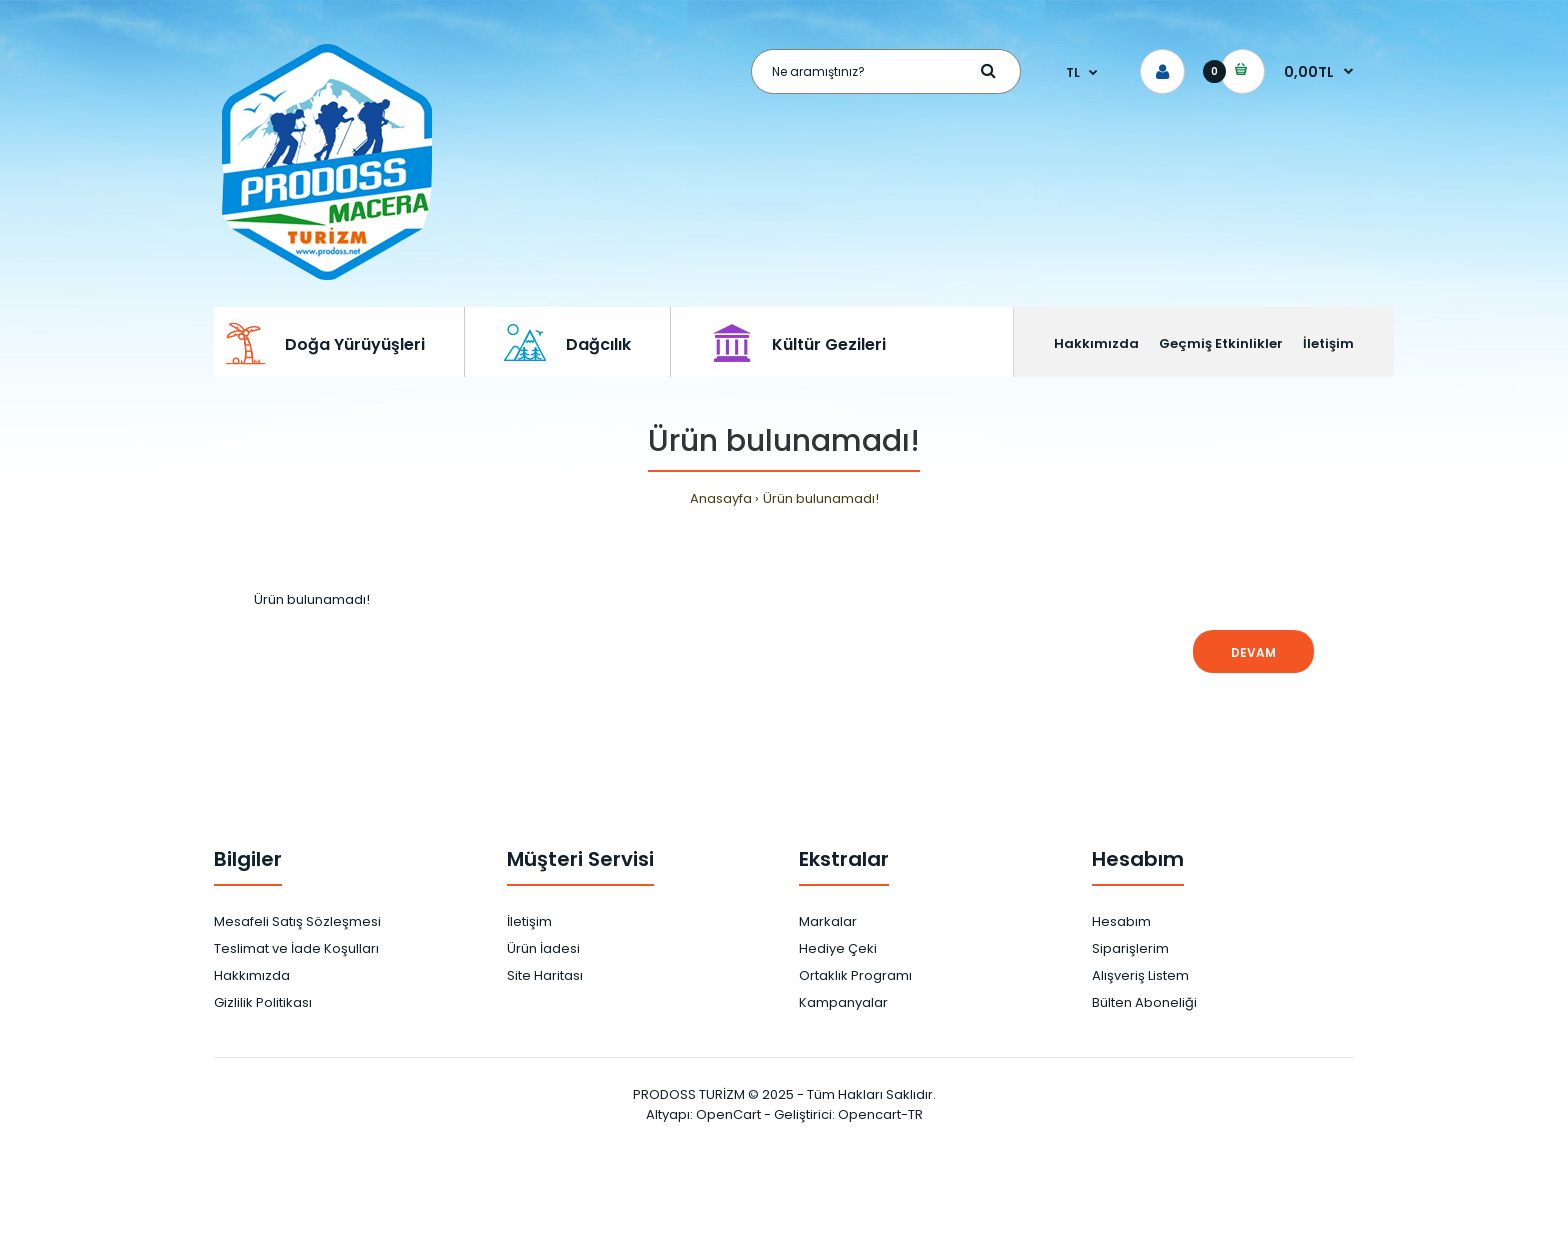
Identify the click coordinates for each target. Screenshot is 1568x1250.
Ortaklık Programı (855, 975)
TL (1073, 72)
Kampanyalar (843, 1002)
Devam (1253, 652)
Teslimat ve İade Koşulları (296, 948)
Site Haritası (545, 975)
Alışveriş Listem (1140, 975)
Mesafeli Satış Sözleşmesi (297, 921)
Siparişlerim (1130, 948)
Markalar (828, 921)
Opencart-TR (880, 1114)
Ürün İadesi (543, 948)
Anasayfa (721, 498)
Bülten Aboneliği (1144, 1002)
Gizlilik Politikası (263, 1002)
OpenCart (728, 1114)
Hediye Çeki (838, 948)
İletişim (529, 921)
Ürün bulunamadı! (821, 498)
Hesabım (1121, 921)
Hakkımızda (252, 975)
